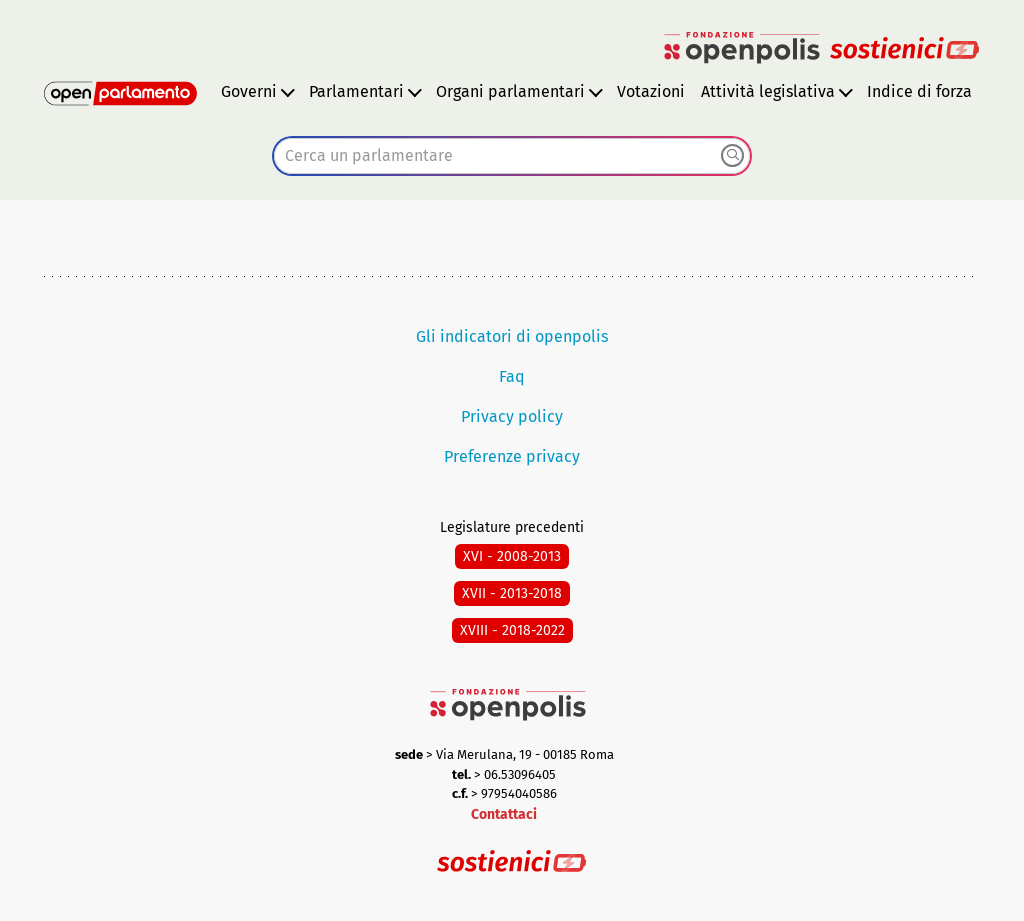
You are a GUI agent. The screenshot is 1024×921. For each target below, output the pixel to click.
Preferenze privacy (512, 456)
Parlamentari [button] (356, 91)
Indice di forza (919, 91)
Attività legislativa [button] (768, 91)
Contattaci (504, 814)
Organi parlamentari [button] (510, 91)
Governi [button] (249, 91)
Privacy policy (512, 416)
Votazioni (651, 91)
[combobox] (512, 156)
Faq (512, 376)
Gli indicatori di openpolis (512, 336)
